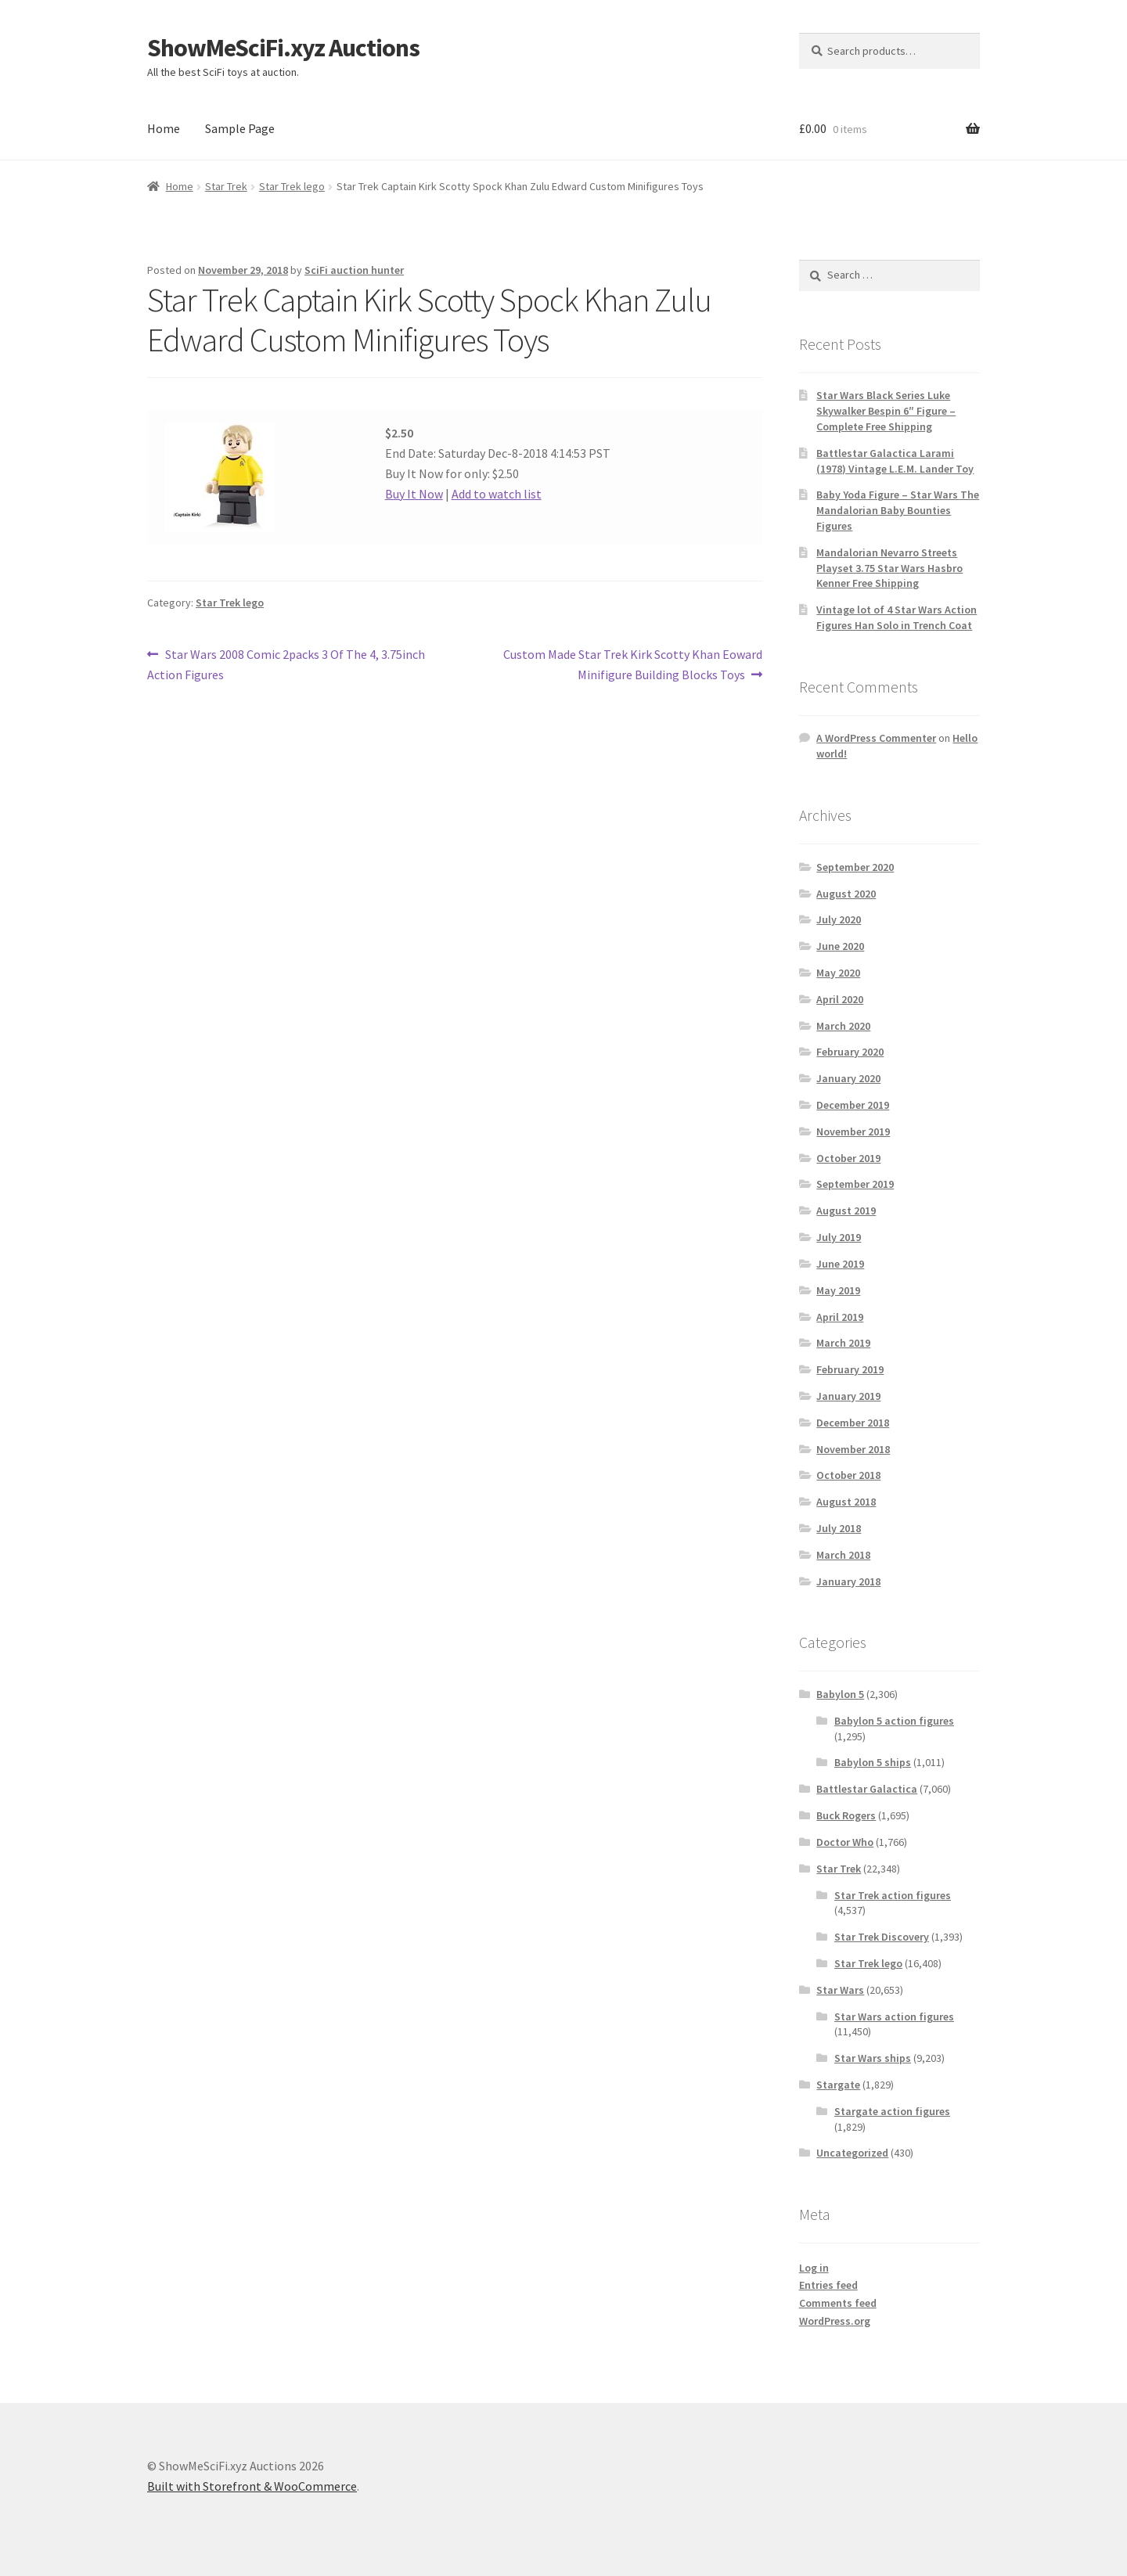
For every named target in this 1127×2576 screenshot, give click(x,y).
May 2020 (838, 973)
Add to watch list (497, 494)
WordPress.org (834, 2321)
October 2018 (848, 1475)
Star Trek (226, 186)
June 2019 (840, 1264)
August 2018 (846, 1502)
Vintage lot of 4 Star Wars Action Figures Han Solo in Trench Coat (896, 617)
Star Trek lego (292, 186)
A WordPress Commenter (876, 738)
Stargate (838, 2085)
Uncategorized (852, 2153)
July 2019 (838, 1237)
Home (163, 128)
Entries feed (828, 2285)
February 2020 (850, 1052)
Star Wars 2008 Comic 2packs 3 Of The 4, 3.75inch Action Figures (286, 663)
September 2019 (855, 1184)
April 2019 (839, 1317)
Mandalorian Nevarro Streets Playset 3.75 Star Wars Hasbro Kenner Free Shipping (889, 568)
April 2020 (839, 999)
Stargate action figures (892, 2111)
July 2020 (838, 919)
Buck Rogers (846, 1815)
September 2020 (855, 867)
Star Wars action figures (894, 2016)
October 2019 (848, 1158)
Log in (814, 2268)
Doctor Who (844, 1842)
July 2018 (838, 1528)
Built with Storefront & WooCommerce (252, 2486)
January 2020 (848, 1078)
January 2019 (848, 1396)
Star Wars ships (872, 2058)
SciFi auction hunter (354, 270)
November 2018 (853, 1449)
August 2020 (846, 894)
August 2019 (846, 1210)
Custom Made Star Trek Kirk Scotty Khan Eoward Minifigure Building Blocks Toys (632, 663)
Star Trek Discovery (881, 1937)
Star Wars (840, 1990)
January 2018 (848, 1581)
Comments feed (838, 2303)
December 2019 (852, 1105)
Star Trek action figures (892, 1895)
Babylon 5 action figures (894, 1721)
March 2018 (843, 1555)
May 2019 (838, 1290)
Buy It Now (414, 494)
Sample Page (240, 128)
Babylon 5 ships (872, 1762)
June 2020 (840, 946)
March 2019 (843, 1343)
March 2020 (843, 1026)
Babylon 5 (840, 1694)
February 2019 (850, 1369)
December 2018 (852, 1423)
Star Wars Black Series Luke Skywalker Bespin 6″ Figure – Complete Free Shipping (886, 411)
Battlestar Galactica (866, 1789)
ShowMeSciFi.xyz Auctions (283, 47)
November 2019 (853, 1131)
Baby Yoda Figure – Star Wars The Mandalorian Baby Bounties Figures (897, 510)
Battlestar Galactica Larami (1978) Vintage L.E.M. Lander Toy (895, 461)
